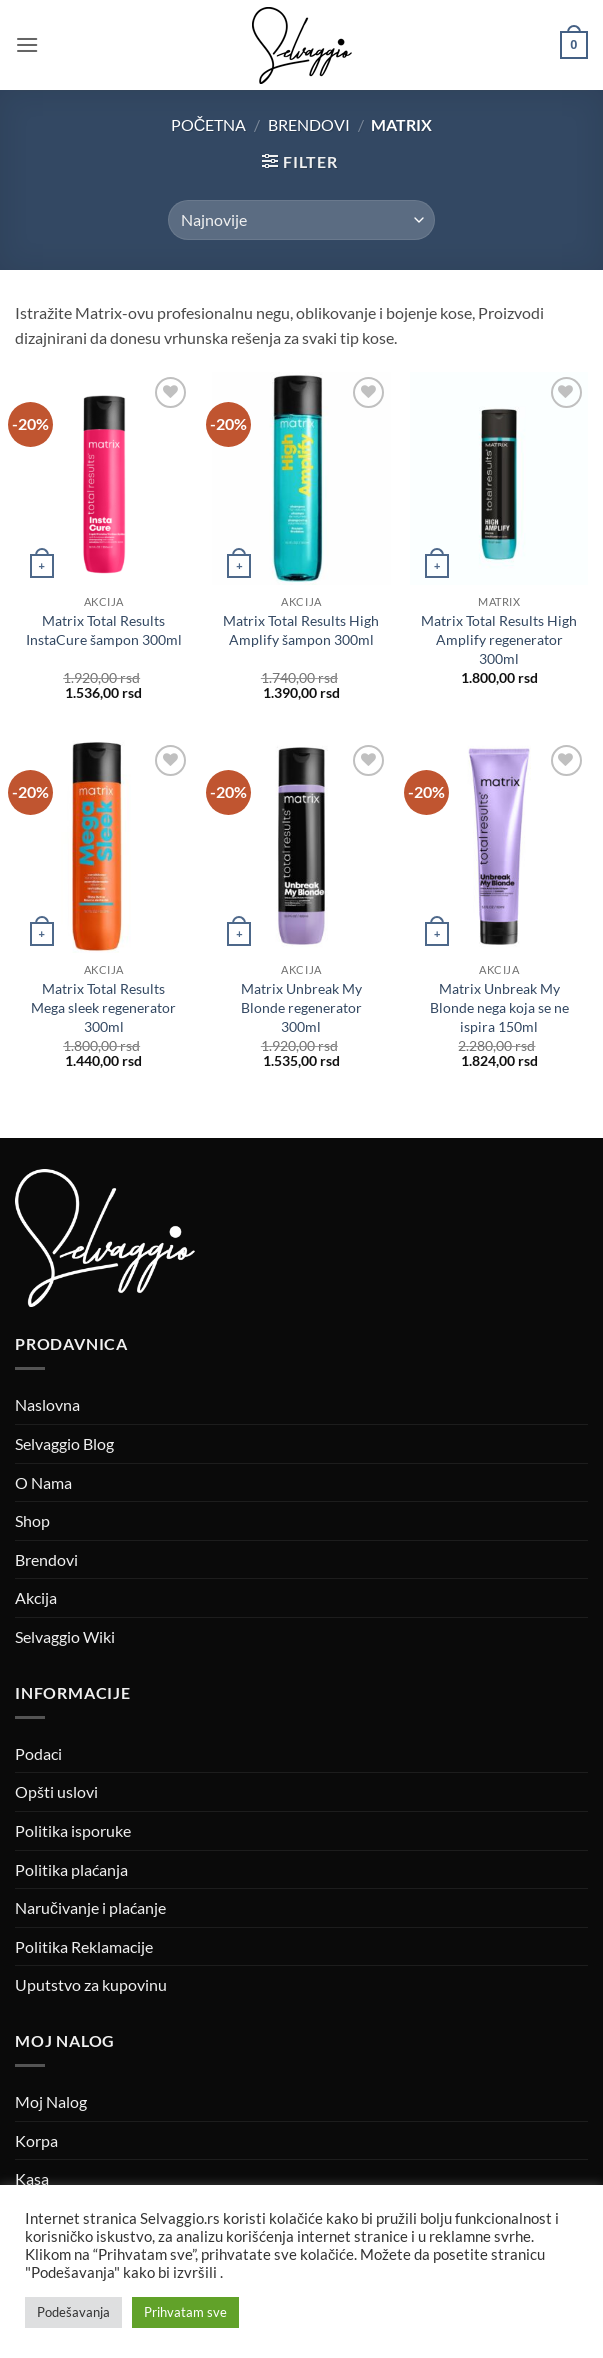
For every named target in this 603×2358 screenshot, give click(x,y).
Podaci (38, 1753)
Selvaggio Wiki (65, 1636)
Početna (209, 124)
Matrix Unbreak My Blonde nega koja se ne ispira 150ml (499, 1007)
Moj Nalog (51, 2101)
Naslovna (47, 1404)
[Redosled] (301, 220)
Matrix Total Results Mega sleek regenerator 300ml (103, 1007)
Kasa (32, 2178)
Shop (32, 1520)
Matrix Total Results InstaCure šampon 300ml (104, 630)
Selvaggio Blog (64, 1443)
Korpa (36, 2140)
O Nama (43, 1482)
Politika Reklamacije (84, 1946)
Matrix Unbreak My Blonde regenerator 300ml (301, 1007)
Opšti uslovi (56, 1791)
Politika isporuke (73, 1830)
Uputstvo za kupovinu (91, 1984)
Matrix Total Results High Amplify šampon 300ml (301, 630)
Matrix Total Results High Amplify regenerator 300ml (499, 639)
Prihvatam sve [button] (185, 2312)
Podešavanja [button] (73, 2312)
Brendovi (309, 124)
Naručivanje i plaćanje (90, 1907)
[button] (27, 44)
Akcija (36, 1597)
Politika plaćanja (71, 1869)
